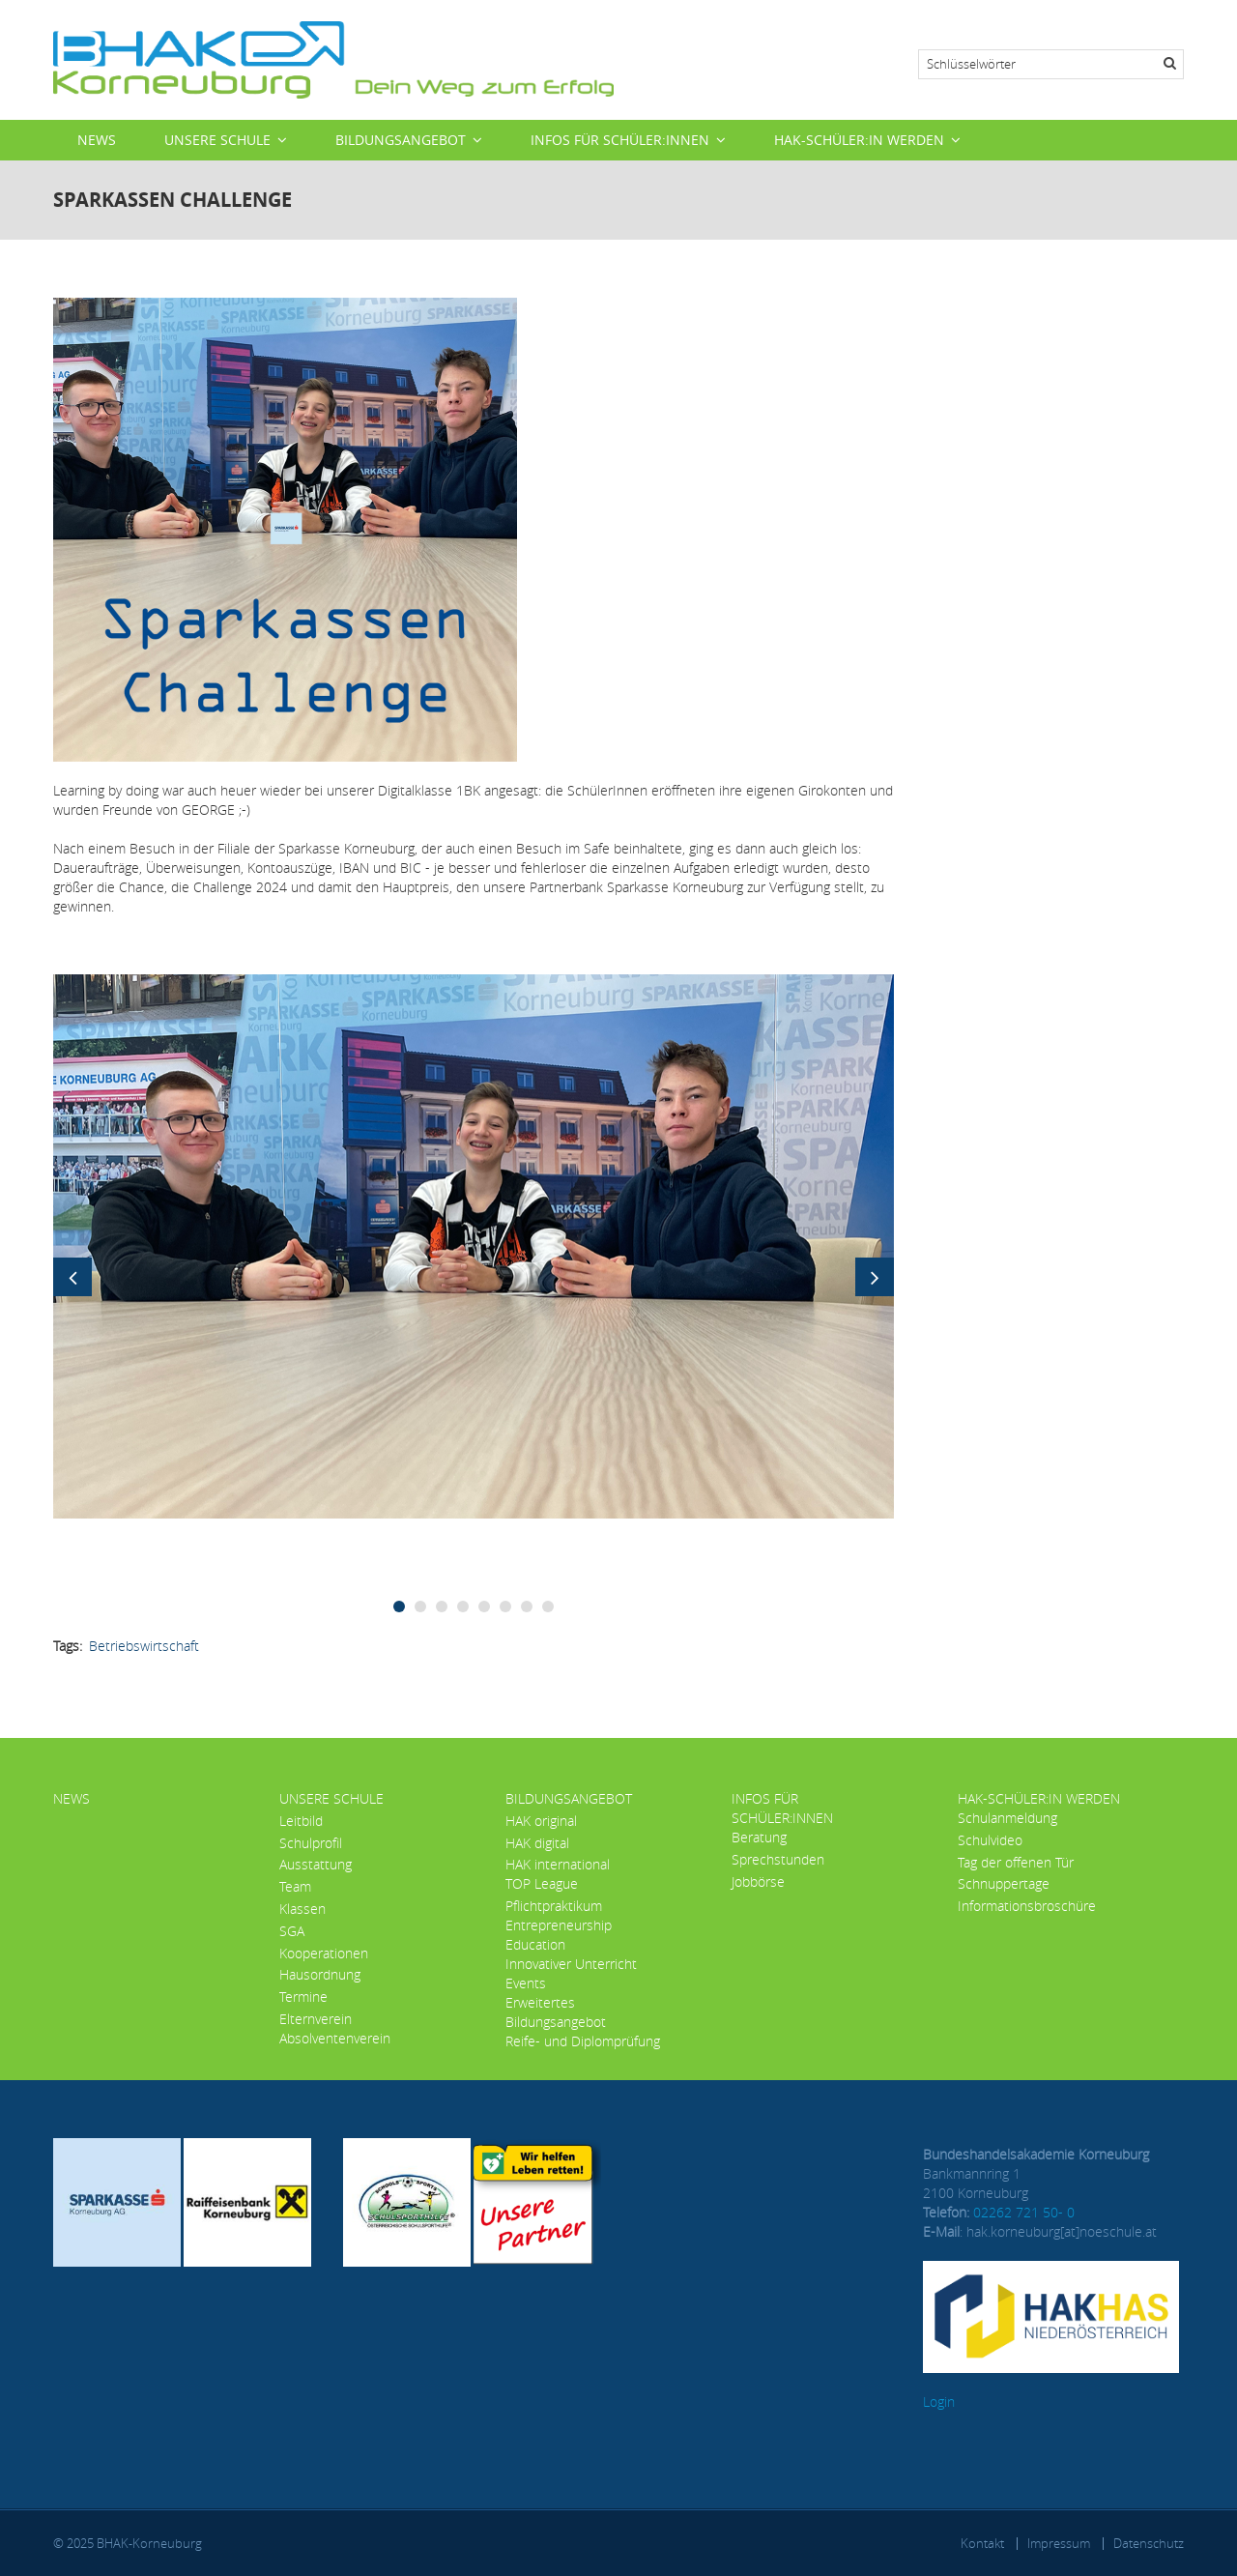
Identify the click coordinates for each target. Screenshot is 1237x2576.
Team (295, 1886)
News (96, 139)
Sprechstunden (778, 1859)
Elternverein (315, 2019)
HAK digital (537, 1843)
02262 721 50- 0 (1024, 2212)
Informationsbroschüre (1027, 1905)
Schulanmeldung (1007, 1818)
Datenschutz (1148, 2543)
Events (525, 1983)
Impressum (1058, 2543)
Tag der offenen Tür (1016, 1862)
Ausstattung (315, 1864)
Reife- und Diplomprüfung (582, 2041)
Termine (303, 1996)
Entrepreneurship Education (558, 1935)
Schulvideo (990, 1840)
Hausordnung (319, 1974)
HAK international (557, 1864)
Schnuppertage (1004, 1883)
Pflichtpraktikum (553, 1905)
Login (939, 2401)
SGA (291, 1931)
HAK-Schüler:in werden (859, 139)
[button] (473, 1244)
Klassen (302, 1908)
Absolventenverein (334, 2038)
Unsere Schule (217, 139)
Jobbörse (758, 1881)
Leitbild (301, 1820)
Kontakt (982, 2543)
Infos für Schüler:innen (620, 139)
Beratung (759, 1837)
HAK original (541, 1820)
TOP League (541, 1883)
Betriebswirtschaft (144, 1645)
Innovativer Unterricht (571, 1963)
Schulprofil (310, 1843)
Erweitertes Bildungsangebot (555, 2012)
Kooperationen (323, 1953)
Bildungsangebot (400, 139)
